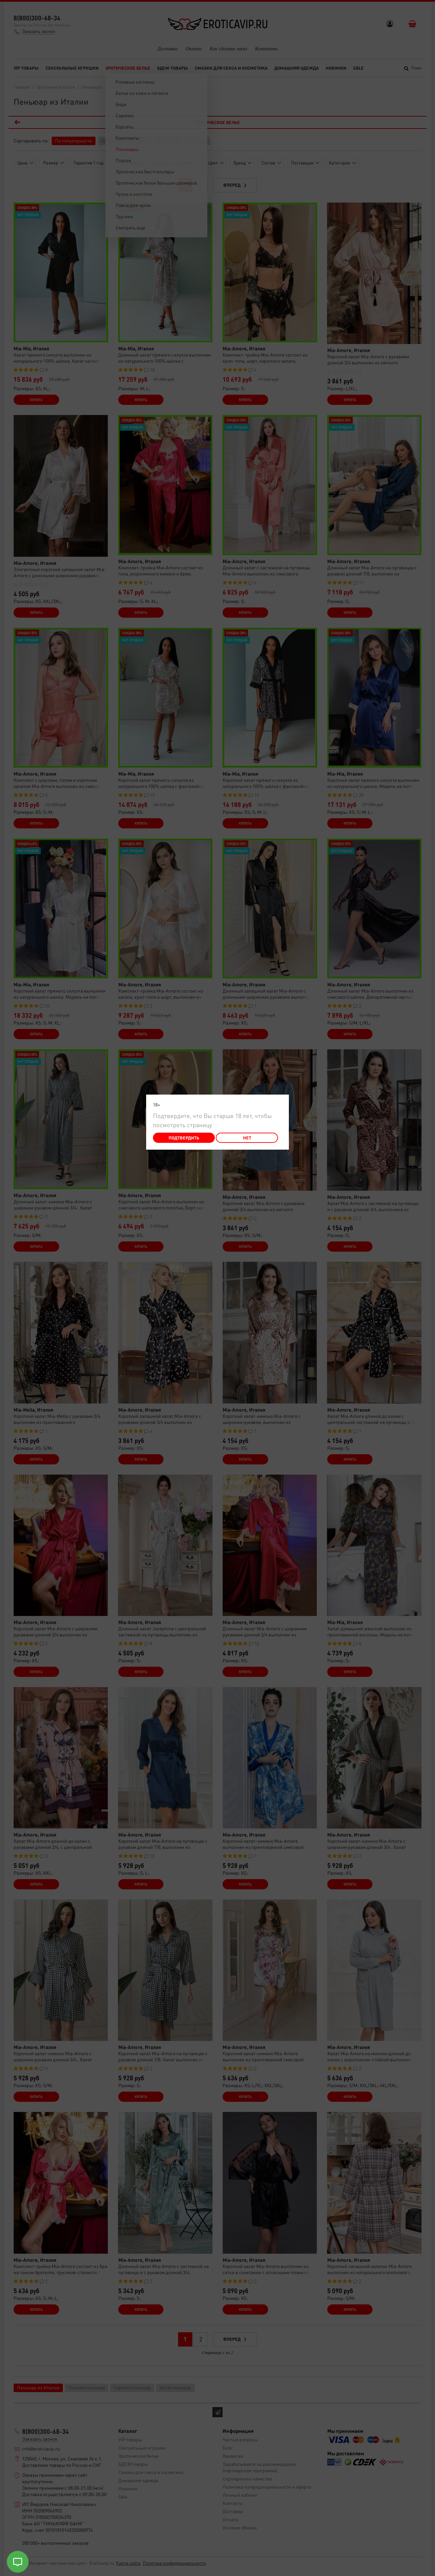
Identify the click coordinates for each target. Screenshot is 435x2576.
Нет (247, 1137)
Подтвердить (184, 1137)
